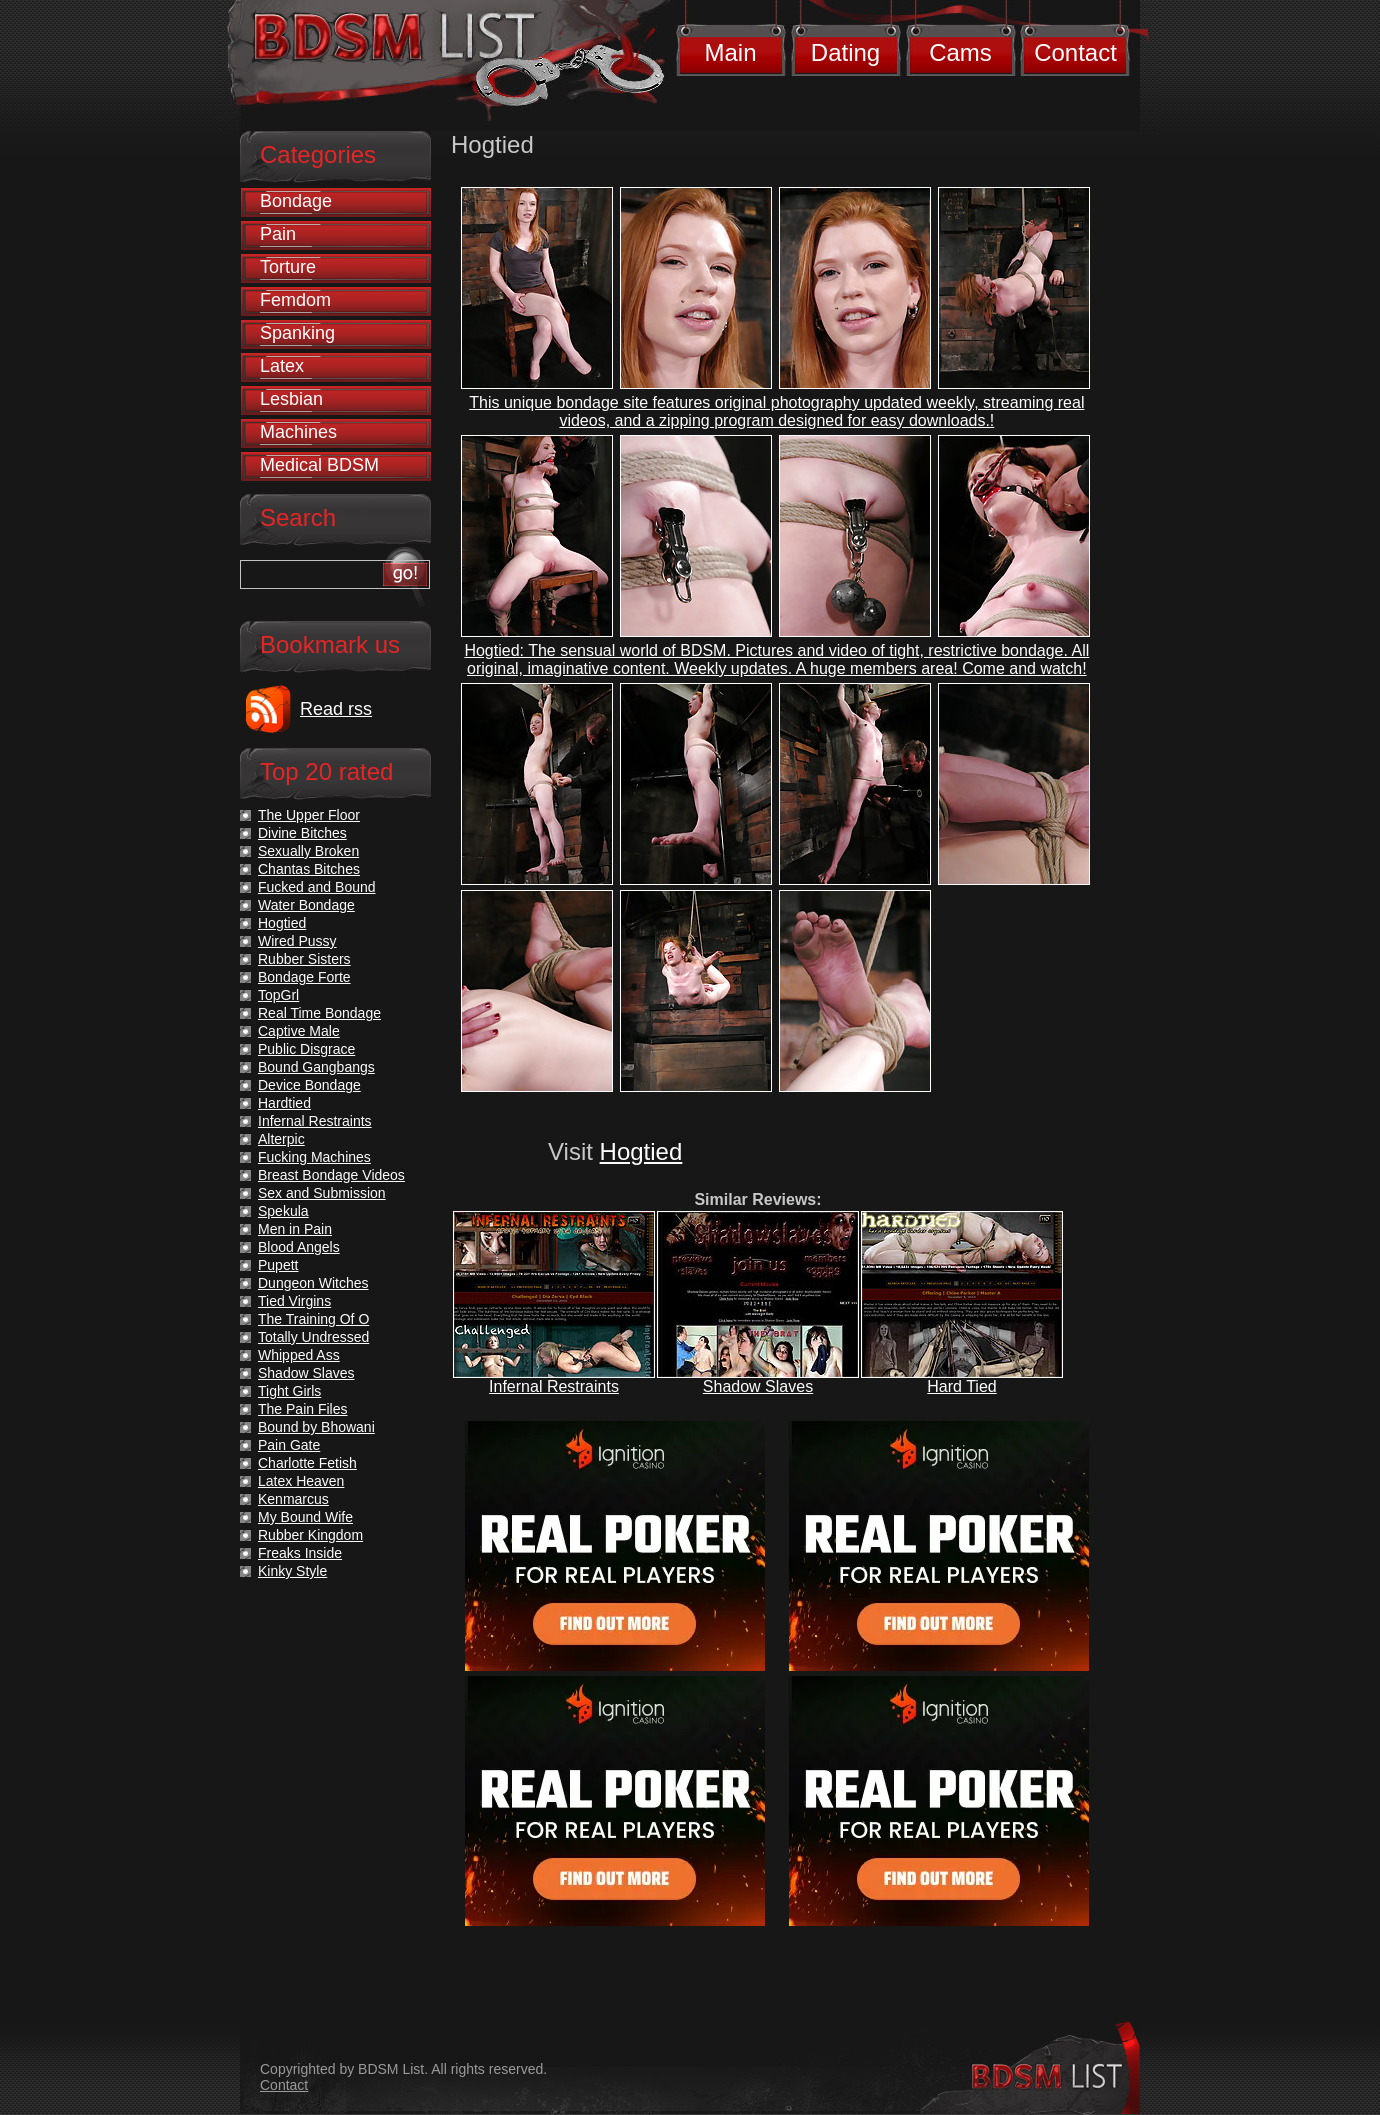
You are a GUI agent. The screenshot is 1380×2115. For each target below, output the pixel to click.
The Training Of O (313, 1319)
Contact (1075, 52)
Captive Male (299, 1031)
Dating (845, 52)
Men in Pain (295, 1229)
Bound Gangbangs (316, 1067)
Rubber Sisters (304, 959)
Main (730, 52)
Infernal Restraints (554, 1386)
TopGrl (278, 995)
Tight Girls (289, 1391)
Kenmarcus (293, 1499)
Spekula (283, 1211)
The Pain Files (302, 1409)
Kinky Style (292, 1571)
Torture (288, 267)
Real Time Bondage (319, 1013)
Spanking (297, 333)
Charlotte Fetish (307, 1463)
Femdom (295, 300)
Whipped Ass (299, 1355)
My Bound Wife (305, 1517)
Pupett (278, 1265)
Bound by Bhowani (316, 1427)
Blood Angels (299, 1247)
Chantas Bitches (309, 869)
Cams (960, 52)
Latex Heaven (301, 1481)
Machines (298, 432)
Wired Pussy (297, 941)
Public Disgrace (306, 1049)
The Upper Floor (309, 815)
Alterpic (281, 1139)
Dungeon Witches (313, 1283)
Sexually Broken (308, 851)
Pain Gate (289, 1445)
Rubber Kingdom (310, 1535)
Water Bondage (306, 905)
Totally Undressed (313, 1337)
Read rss (336, 709)
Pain (278, 234)
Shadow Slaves (758, 1386)
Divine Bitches (302, 833)
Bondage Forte (304, 977)
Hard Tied (961, 1386)
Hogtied (641, 1151)
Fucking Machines (314, 1157)
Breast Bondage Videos (331, 1175)
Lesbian (291, 399)
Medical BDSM (319, 465)
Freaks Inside (300, 1553)
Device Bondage (309, 1085)
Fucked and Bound (317, 887)
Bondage (296, 201)
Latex (282, 366)
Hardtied (284, 1103)
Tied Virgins (294, 1301)
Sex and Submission (322, 1193)
